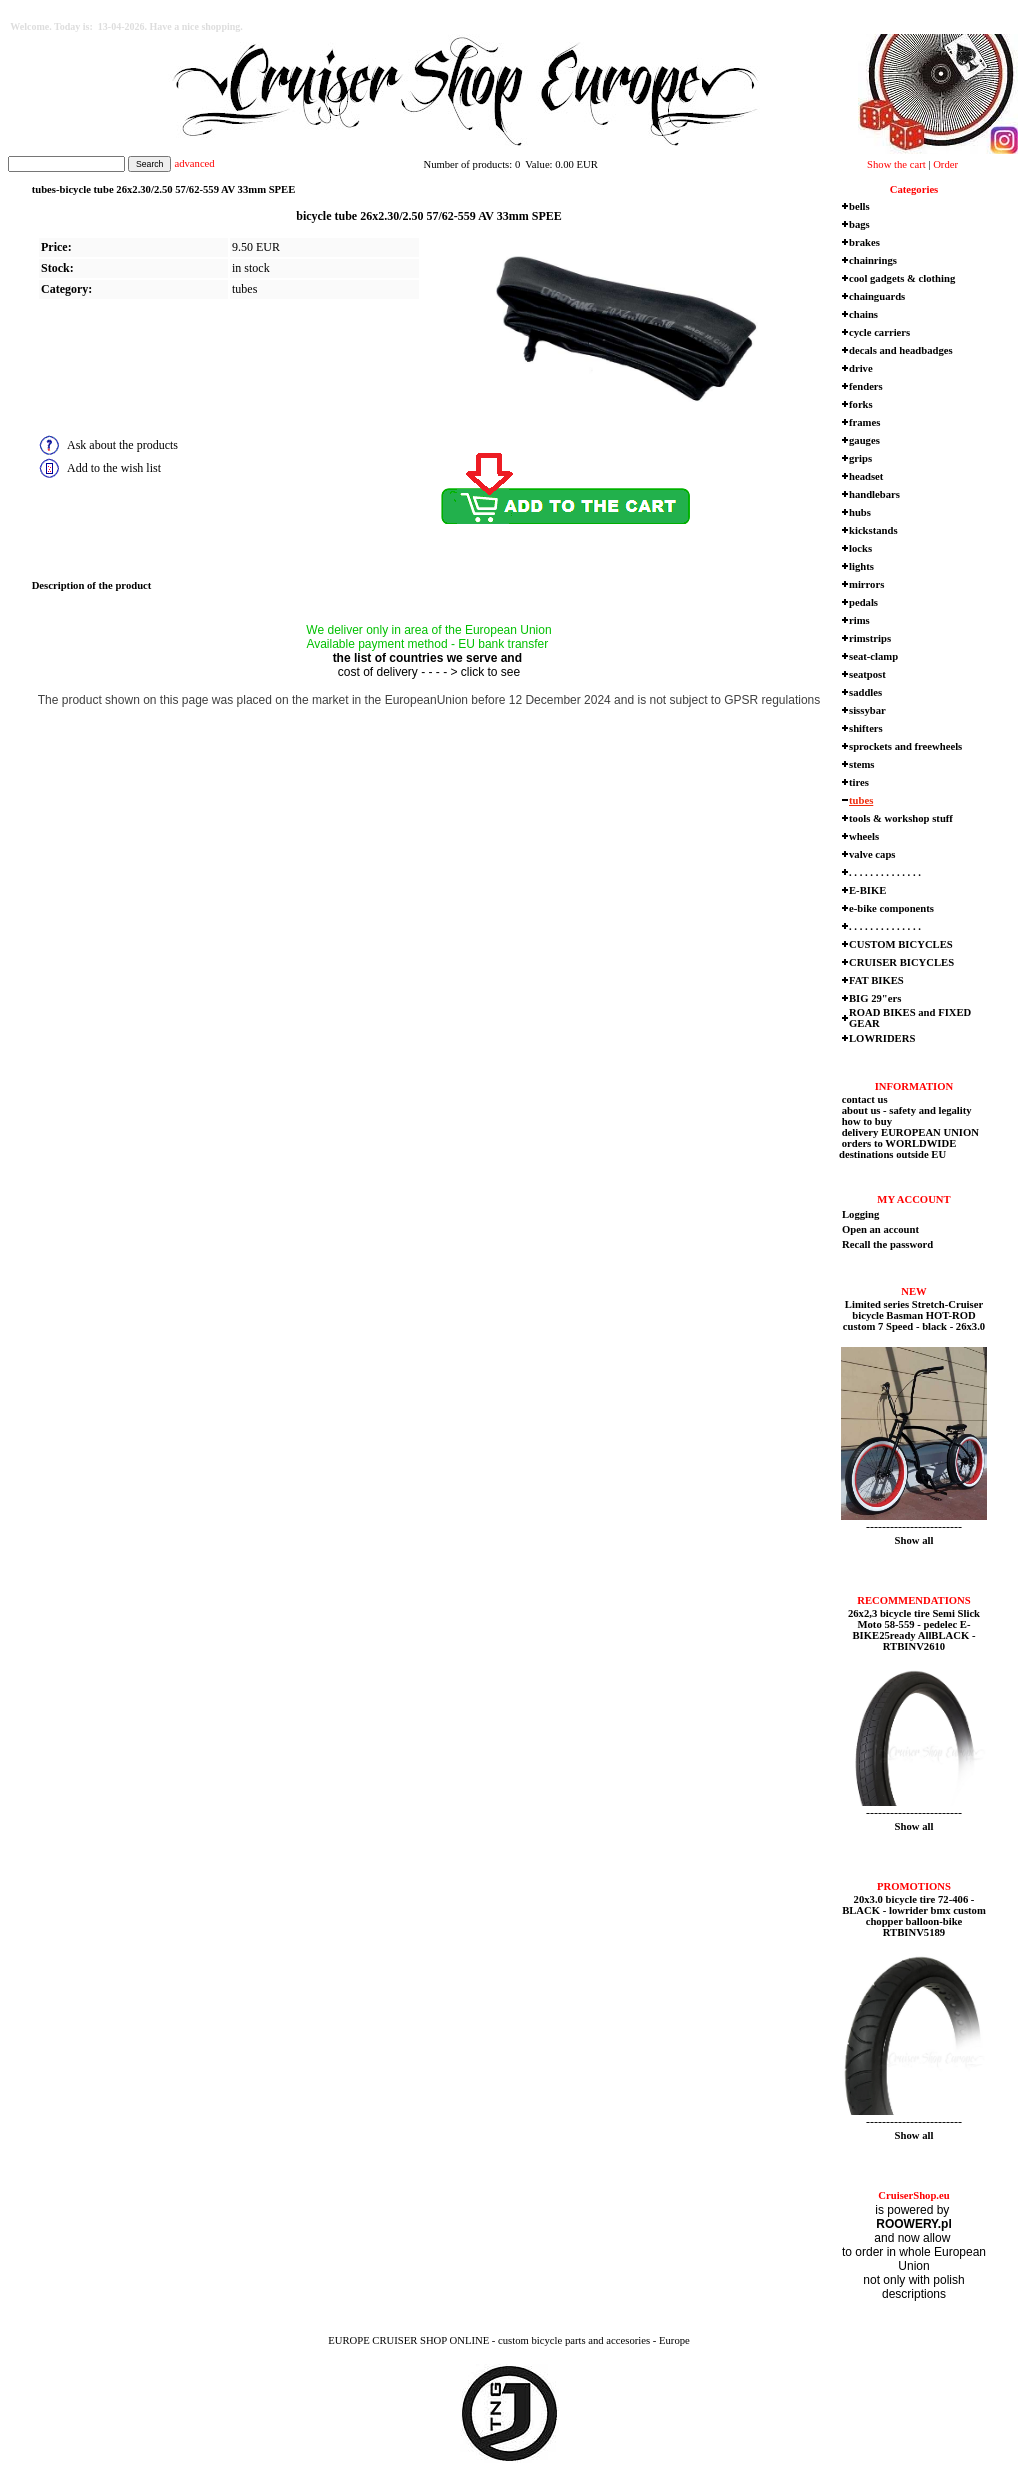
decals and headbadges (901, 350)
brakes (864, 242)
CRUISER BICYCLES (901, 962)
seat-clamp (873, 656)
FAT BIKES (876, 980)
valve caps (872, 854)
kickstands (873, 530)
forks (861, 404)
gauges (864, 440)
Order (945, 164)
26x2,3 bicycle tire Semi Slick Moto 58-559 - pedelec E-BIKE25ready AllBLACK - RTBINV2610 (914, 1630)
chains (863, 314)
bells (859, 206)
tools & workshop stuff (901, 818)
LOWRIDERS (882, 1038)
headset (866, 476)
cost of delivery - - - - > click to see (429, 672)
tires (859, 782)
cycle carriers (879, 332)
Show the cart (896, 164)
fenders (866, 386)
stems (861, 764)
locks (860, 548)
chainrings (873, 260)
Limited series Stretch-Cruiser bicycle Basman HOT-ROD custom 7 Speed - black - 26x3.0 (914, 1315)
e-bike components (891, 908)
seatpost (867, 674)
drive (861, 368)
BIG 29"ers (875, 998)
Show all (914, 1540)
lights (861, 566)
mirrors (866, 584)
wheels (864, 836)
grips (860, 458)
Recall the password (887, 1244)
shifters (866, 728)
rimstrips (870, 638)
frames (864, 422)
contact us (863, 1099)
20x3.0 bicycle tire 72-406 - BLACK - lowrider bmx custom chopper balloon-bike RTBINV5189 (914, 1916)
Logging (860, 1214)
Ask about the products (122, 445)
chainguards (877, 296)
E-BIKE (867, 890)
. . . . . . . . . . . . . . (885, 872)
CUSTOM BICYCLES (901, 944)
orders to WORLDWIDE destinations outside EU (897, 1149)
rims (859, 620)
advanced (194, 163)
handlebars (874, 494)
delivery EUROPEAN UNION (909, 1132)
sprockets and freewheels (905, 746)
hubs (860, 512)
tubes (244, 289)
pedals (863, 602)
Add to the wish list (114, 468)
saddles (865, 692)
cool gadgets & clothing (902, 278)
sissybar (867, 710)
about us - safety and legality (905, 1110)
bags (859, 224)
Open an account (880, 1229)
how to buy (865, 1121)
